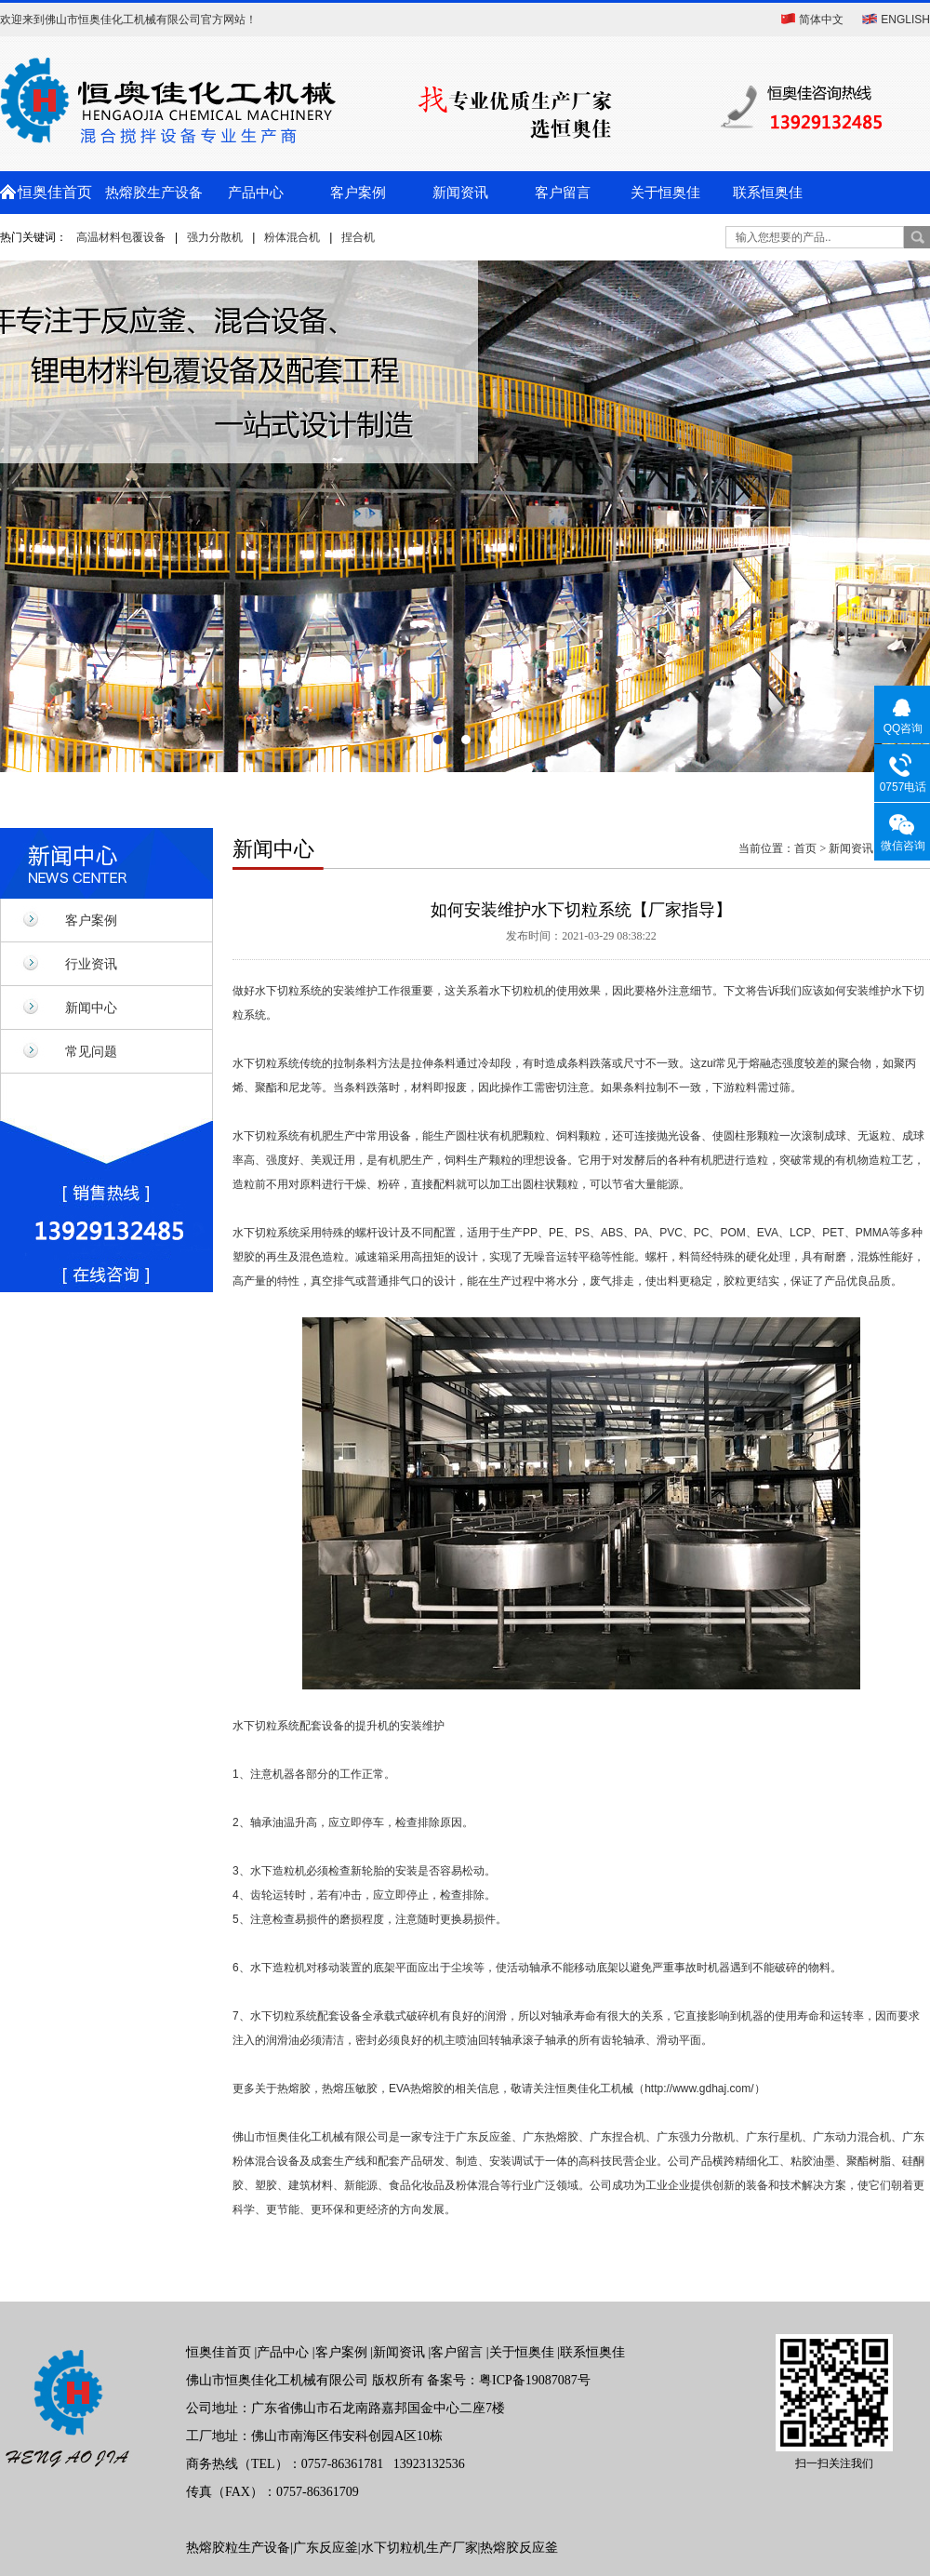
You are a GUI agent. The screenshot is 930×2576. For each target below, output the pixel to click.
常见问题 (91, 1051)
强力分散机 (215, 237)
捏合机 (358, 237)
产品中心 (256, 192)
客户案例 (358, 192)
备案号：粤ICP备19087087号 (509, 2380)
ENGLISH (905, 19)
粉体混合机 (292, 237)
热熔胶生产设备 (154, 192)
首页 (805, 848)
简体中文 (821, 19)
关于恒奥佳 (665, 192)
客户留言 (563, 192)
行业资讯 (91, 963)
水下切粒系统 (288, 990)
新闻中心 (91, 1007)
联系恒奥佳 (768, 192)
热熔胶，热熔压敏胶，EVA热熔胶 (360, 2088)
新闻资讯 (460, 192)
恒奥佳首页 (51, 192)
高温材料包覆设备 (121, 237)
